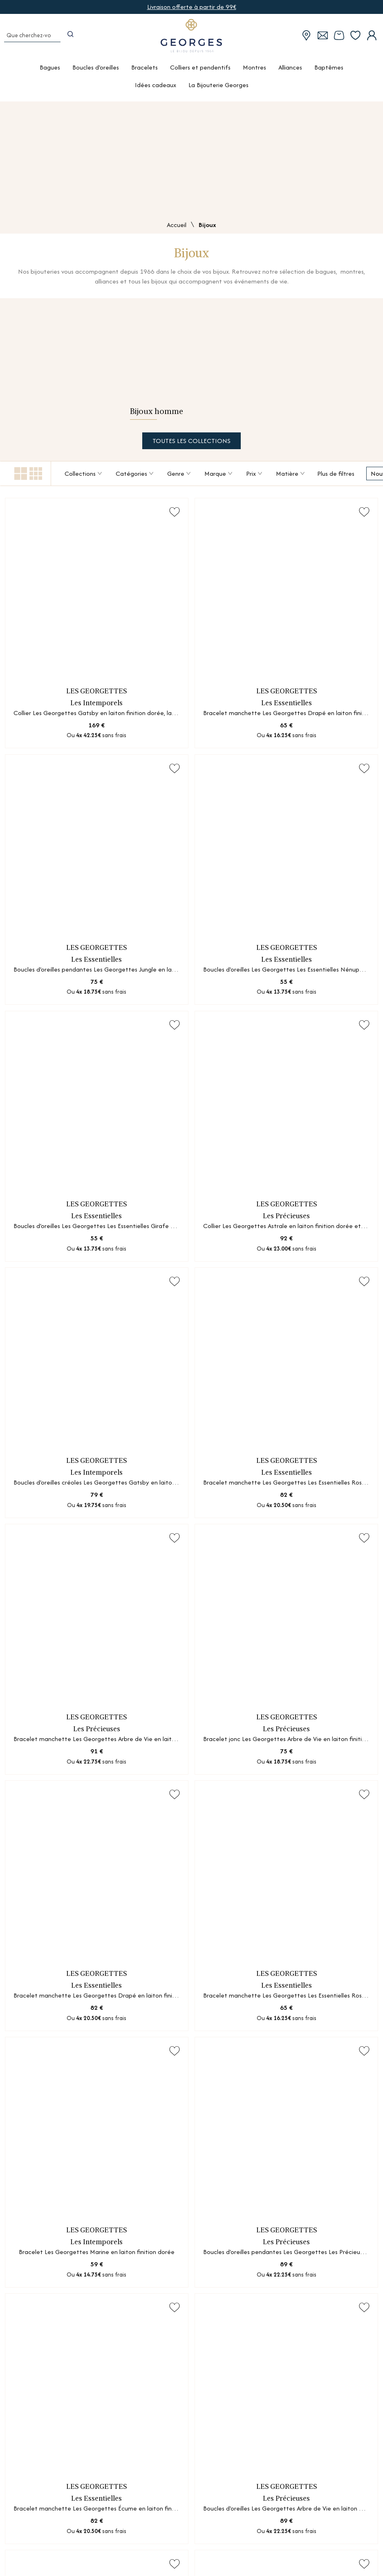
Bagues (50, 72)
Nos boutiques (32, 2488)
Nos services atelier (39, 2501)
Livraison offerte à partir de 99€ (191, 6)
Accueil (176, 226)
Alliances (290, 72)
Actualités (26, 2528)
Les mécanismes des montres (176, 2554)
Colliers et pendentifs (200, 72)
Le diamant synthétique (168, 2514)
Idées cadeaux (155, 90)
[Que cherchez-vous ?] (30, 39)
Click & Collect (248, 2541)
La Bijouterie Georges (218, 90)
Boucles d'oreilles (95, 72)
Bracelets (144, 72)
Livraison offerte (251, 2528)
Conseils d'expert (252, 2514)
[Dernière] (230, 2069)
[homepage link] (191, 39)
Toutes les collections (191, 443)
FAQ (234, 2501)
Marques (24, 2514)
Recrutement (31, 2540)
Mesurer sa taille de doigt (171, 2528)
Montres (254, 72)
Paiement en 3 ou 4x (257, 2554)
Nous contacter (250, 2488)
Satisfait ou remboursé (260, 2568)
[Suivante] (216, 2069)
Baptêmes (328, 72)
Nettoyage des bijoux (166, 2541)
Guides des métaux (162, 2501)
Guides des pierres (160, 2488)
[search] (72, 39)
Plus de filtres (335, 476)
